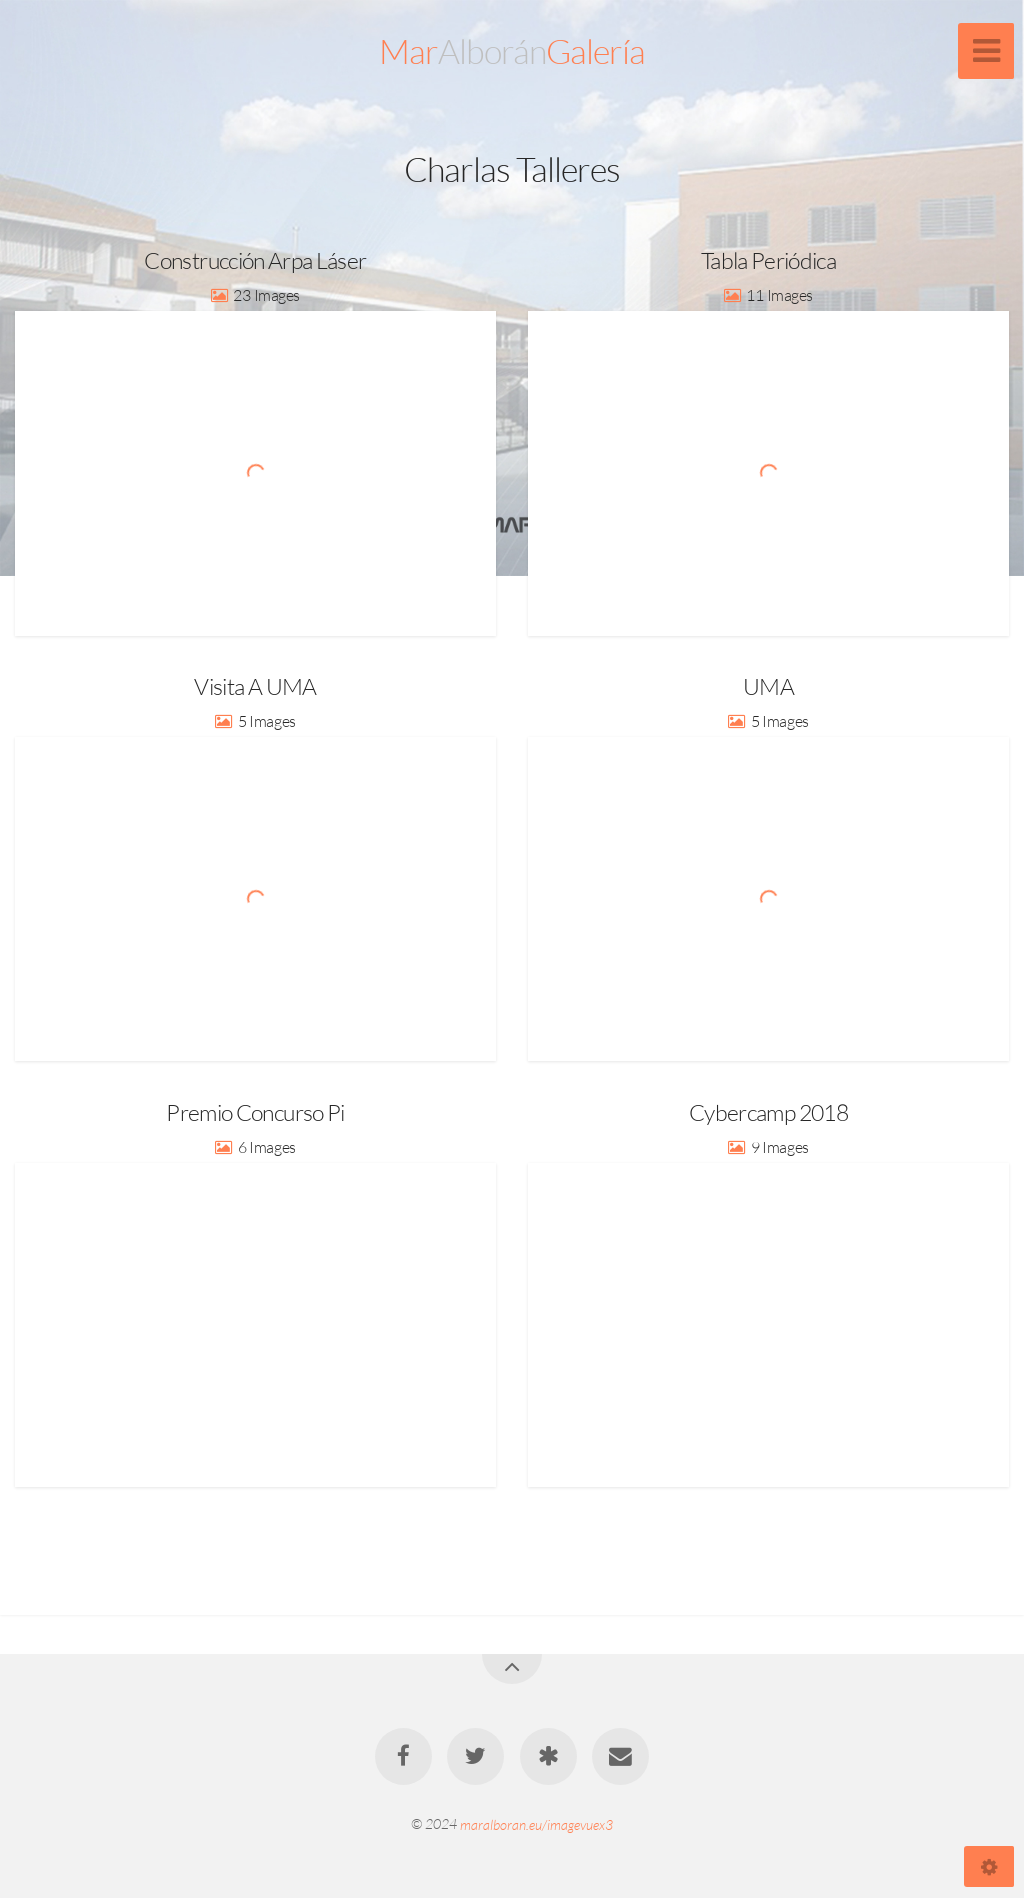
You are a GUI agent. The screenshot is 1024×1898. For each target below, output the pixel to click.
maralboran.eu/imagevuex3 (536, 1823)
